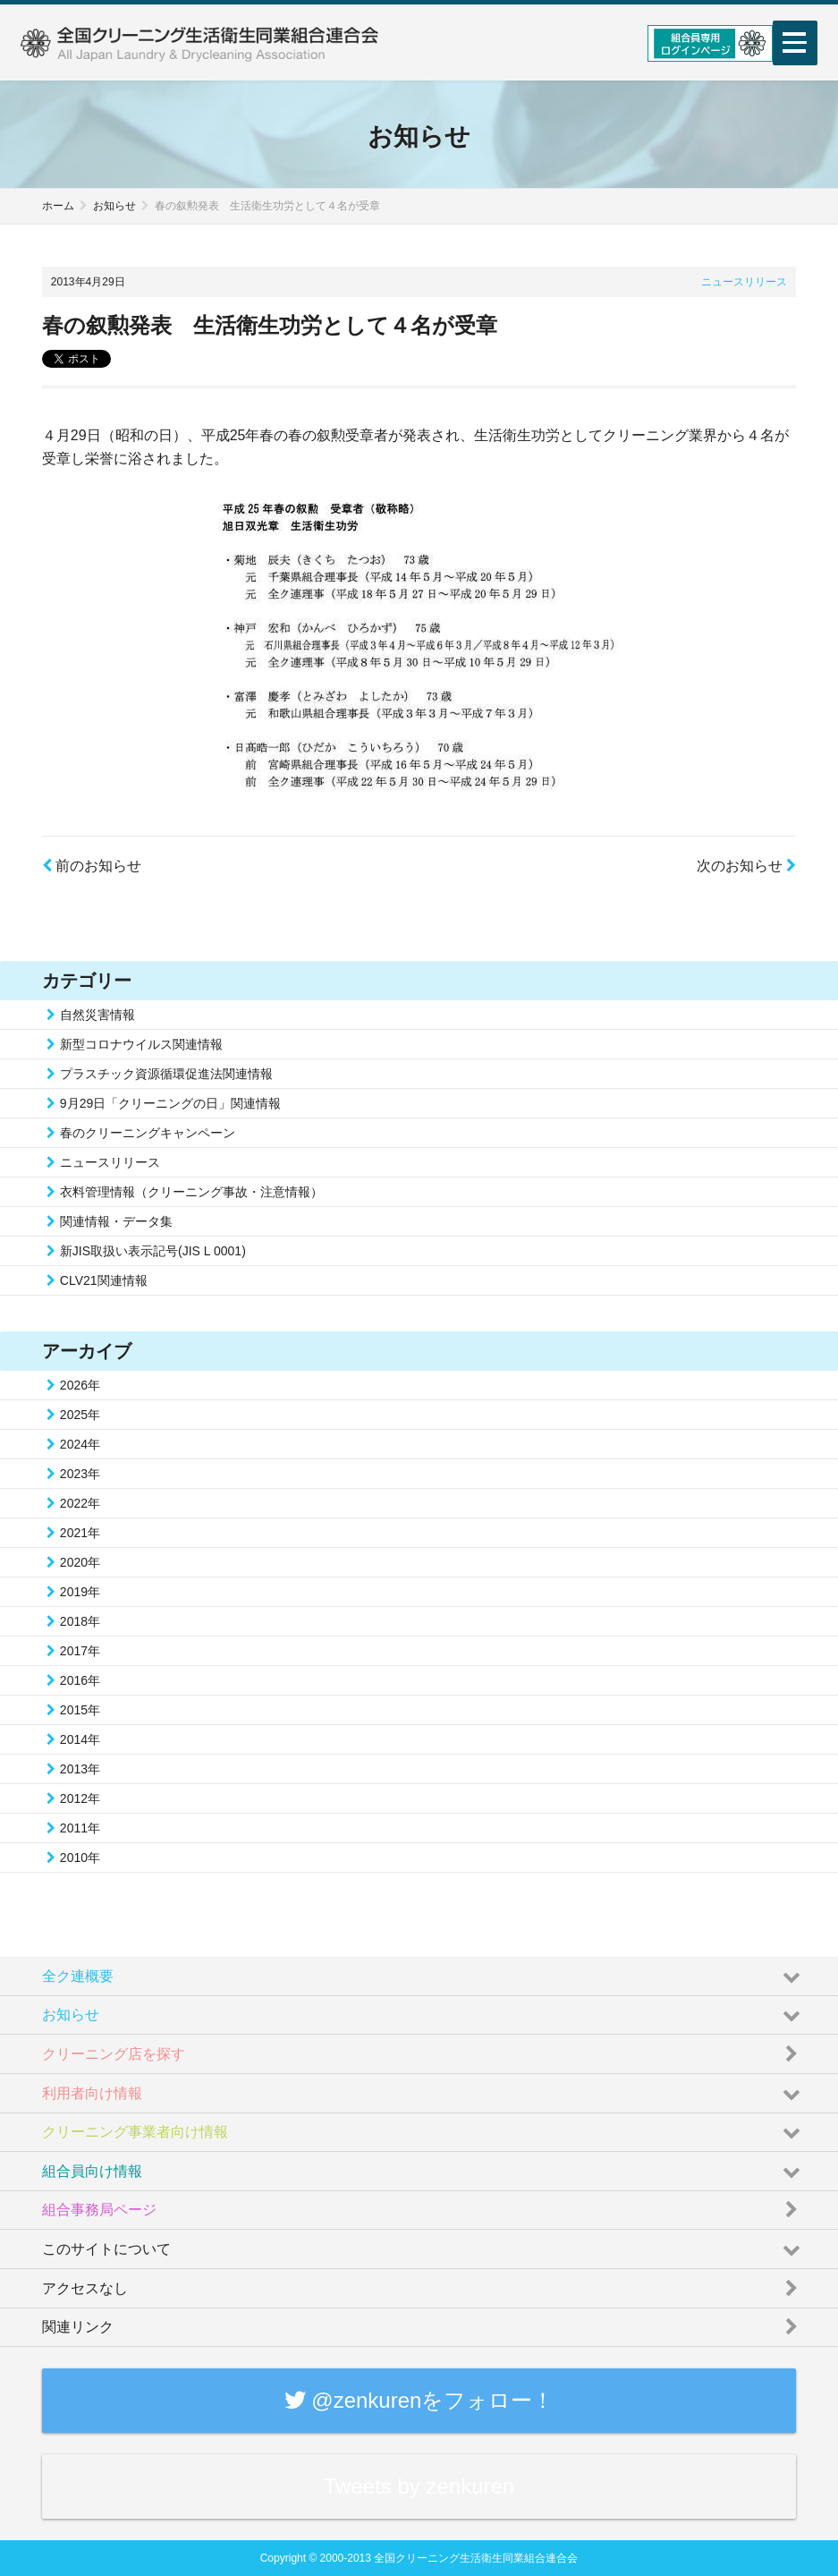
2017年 (80, 1651)
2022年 (80, 1503)
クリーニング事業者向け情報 (423, 2127)
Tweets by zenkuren (419, 2486)
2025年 (80, 1414)
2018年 (80, 1621)
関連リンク (423, 2322)
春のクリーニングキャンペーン (147, 1133)
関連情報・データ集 (116, 1221)
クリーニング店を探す (423, 2049)
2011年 (80, 1828)
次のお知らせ (746, 865)
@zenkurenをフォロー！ (419, 2400)
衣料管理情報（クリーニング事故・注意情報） (191, 1192)
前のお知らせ (91, 865)
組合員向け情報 (423, 2166)
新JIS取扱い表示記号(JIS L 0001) (153, 1251)
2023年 (80, 1474)
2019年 (80, 1592)
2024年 (80, 1444)
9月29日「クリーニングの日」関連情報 (170, 1103)
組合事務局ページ (423, 2205)
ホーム (58, 206)
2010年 (80, 1857)
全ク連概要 (423, 1971)
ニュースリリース (744, 282)
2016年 (80, 1680)
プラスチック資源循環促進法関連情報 (166, 1074)
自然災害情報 (97, 1014)
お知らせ (114, 206)
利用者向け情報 (423, 2088)
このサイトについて (423, 2244)
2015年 (80, 1710)
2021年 (80, 1533)
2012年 (80, 1798)
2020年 (80, 1562)
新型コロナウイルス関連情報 (141, 1044)
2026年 (80, 1385)
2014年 (80, 1739)
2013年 (80, 1769)
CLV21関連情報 (104, 1280)
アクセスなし (423, 2283)
